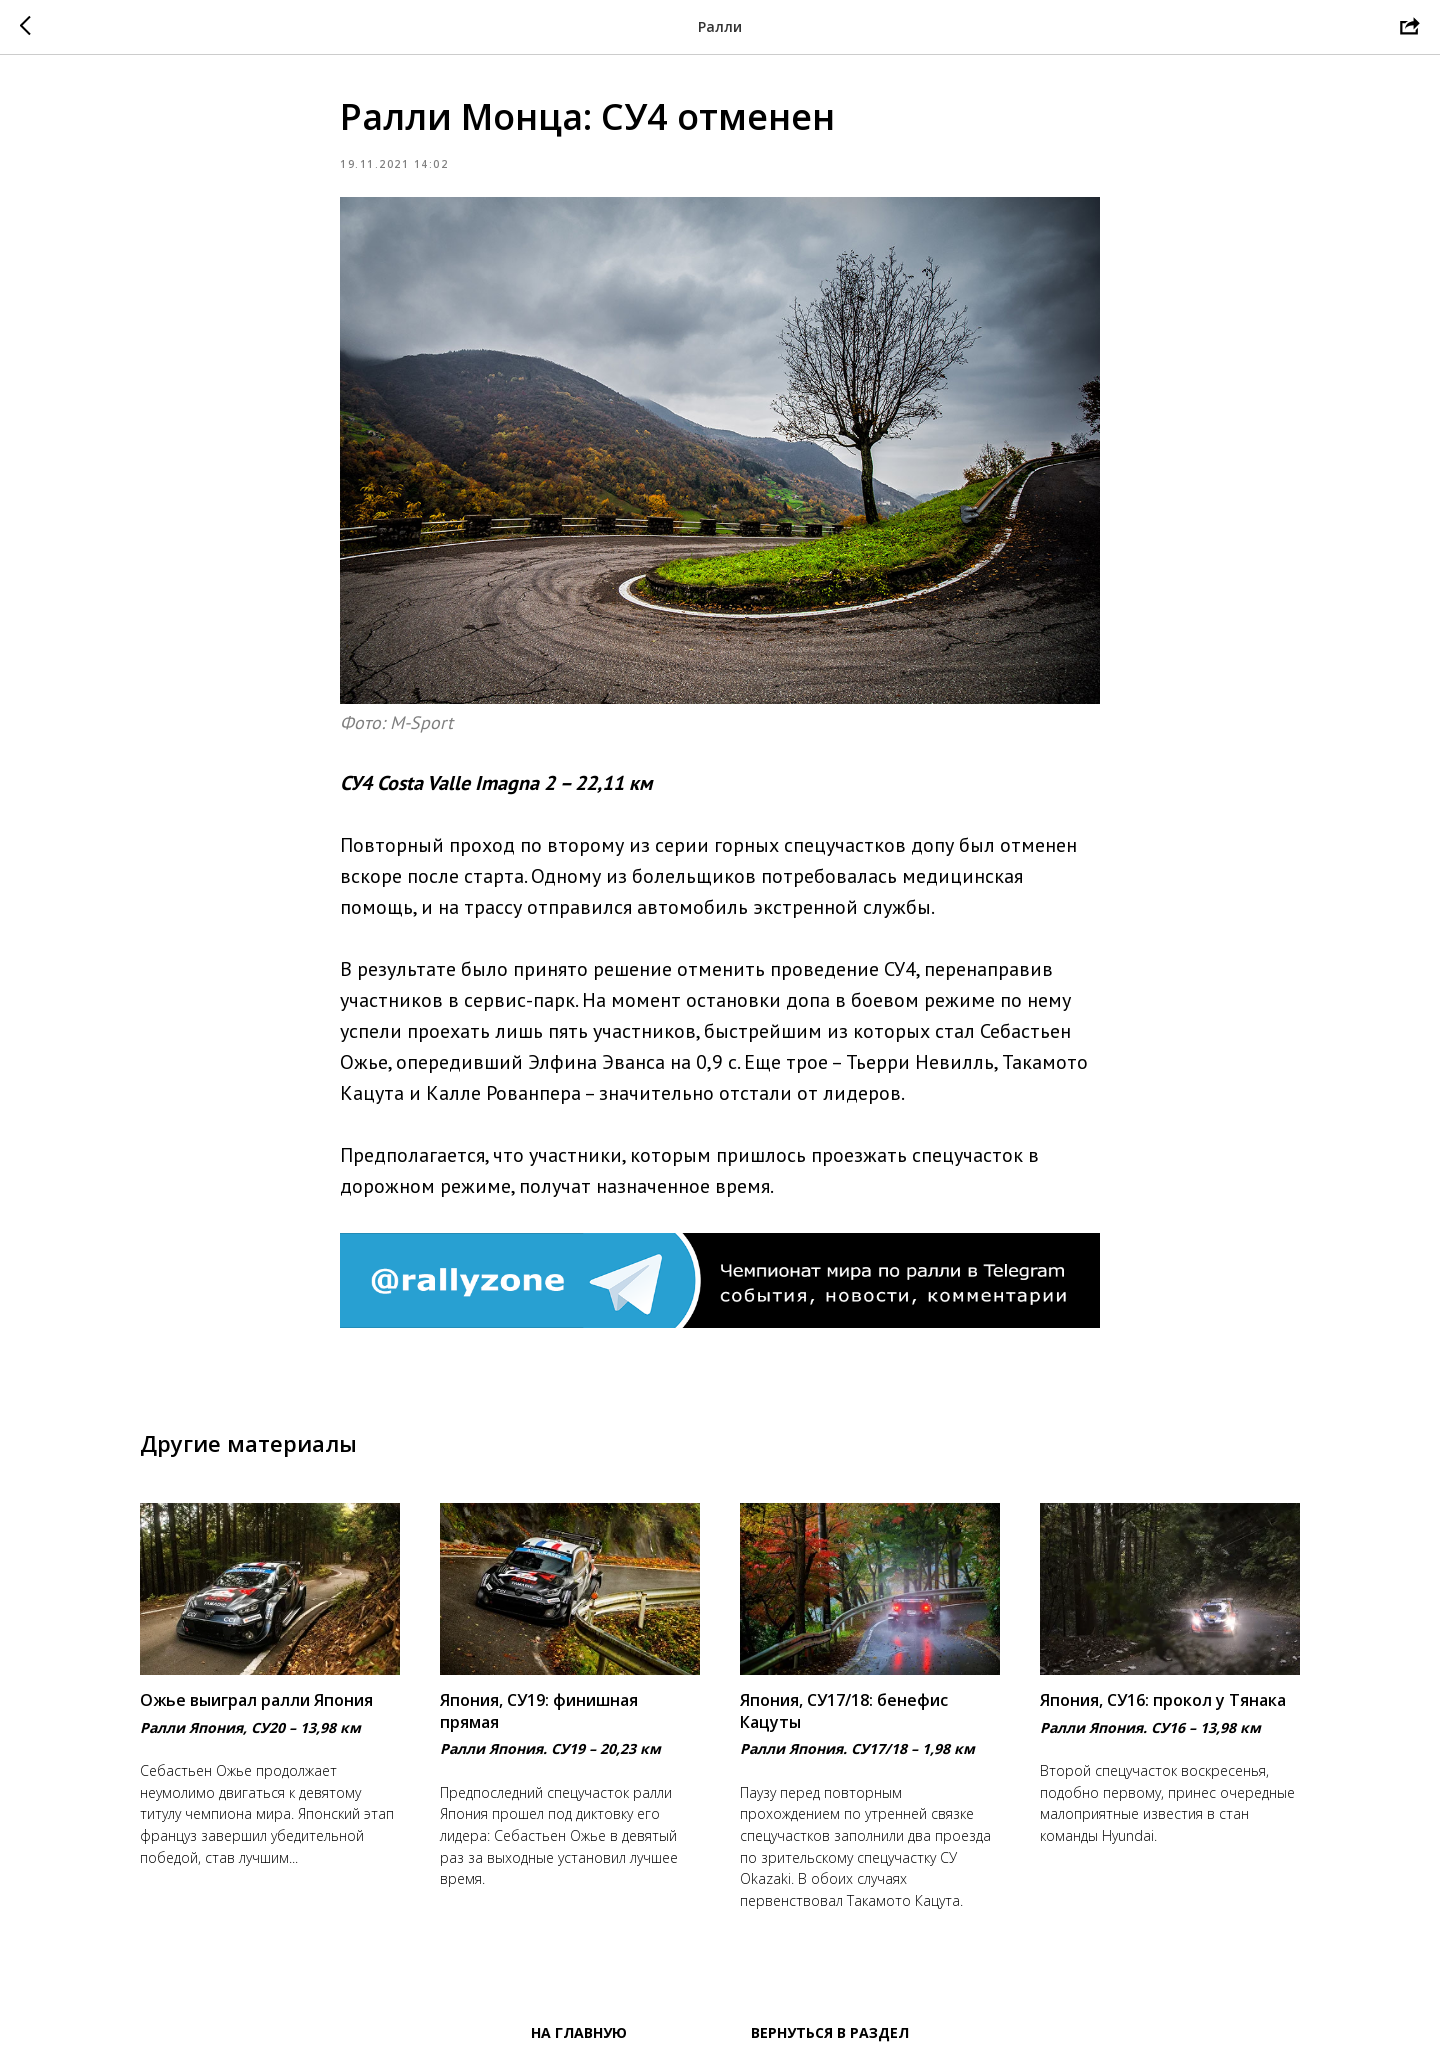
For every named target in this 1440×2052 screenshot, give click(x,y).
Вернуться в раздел (830, 2032)
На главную (579, 2032)
